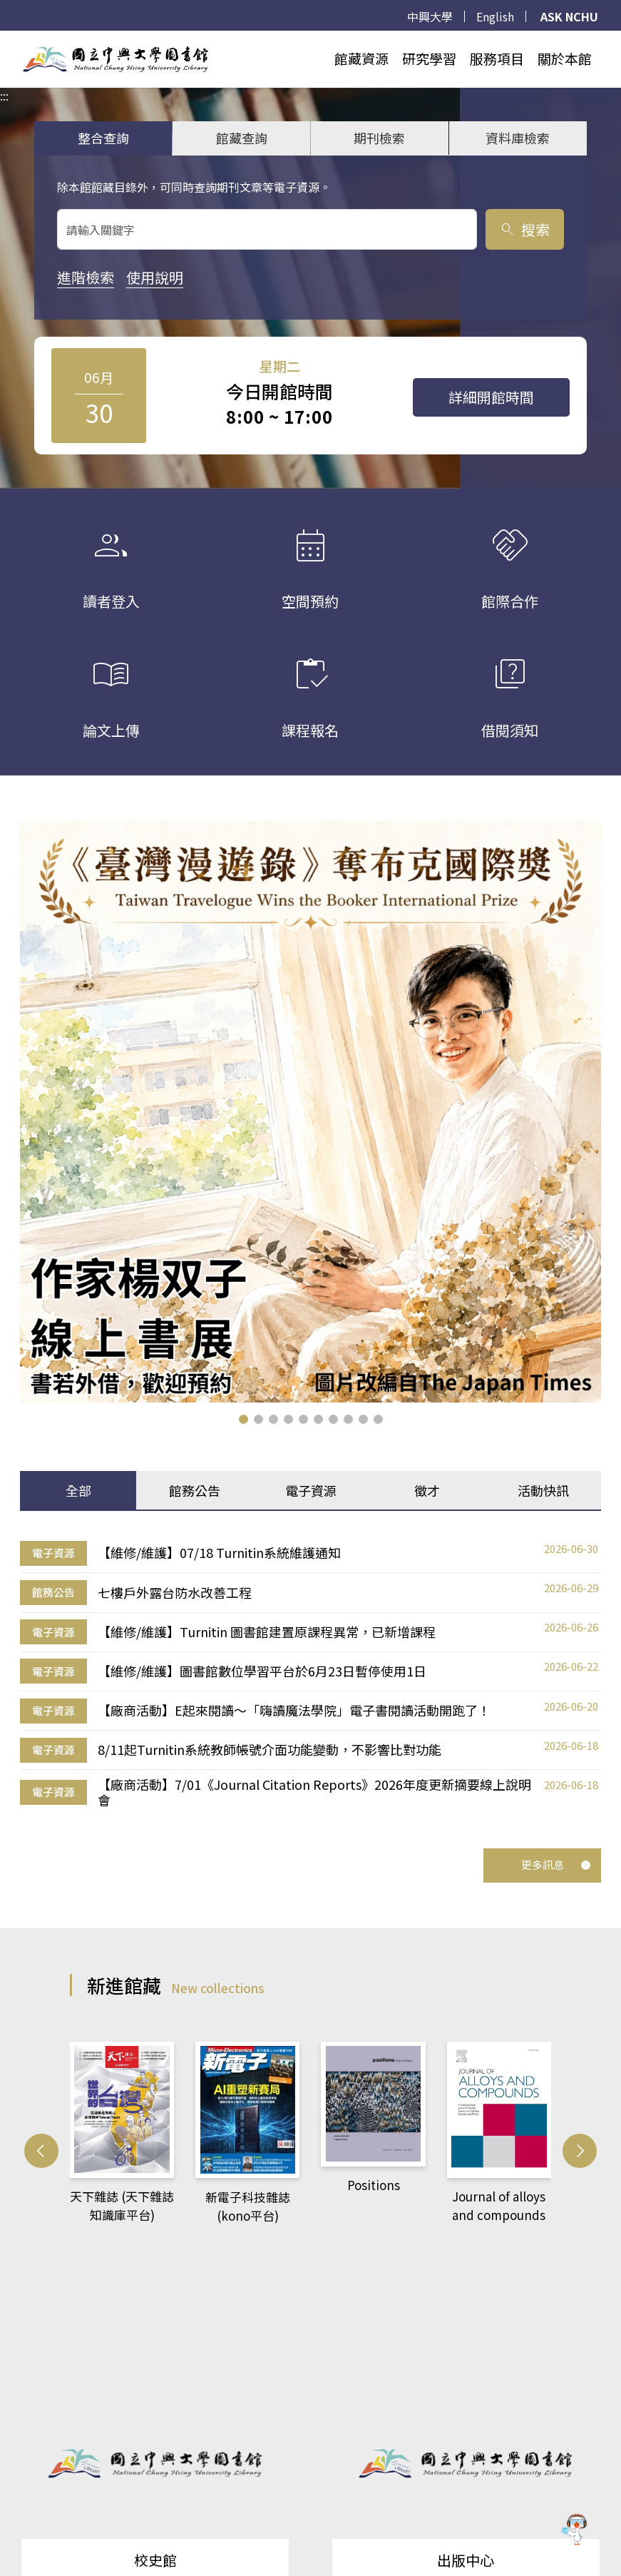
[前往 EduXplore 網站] (575, 2526)
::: (4, 39)
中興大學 (430, 16)
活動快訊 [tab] (543, 1490)
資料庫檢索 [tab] (518, 137)
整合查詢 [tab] (103, 137)
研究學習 (429, 58)
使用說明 (154, 277)
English (495, 16)
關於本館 (565, 58)
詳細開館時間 (491, 397)
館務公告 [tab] (194, 1490)
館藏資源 (361, 58)
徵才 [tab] (427, 1490)
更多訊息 (556, 1864)
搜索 (524, 229)
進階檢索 (85, 277)
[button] (243, 1419)
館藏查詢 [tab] (241, 137)
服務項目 (497, 58)
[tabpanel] (310, 1674)
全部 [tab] (78, 1490)
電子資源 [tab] (311, 1490)
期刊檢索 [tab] (379, 137)
